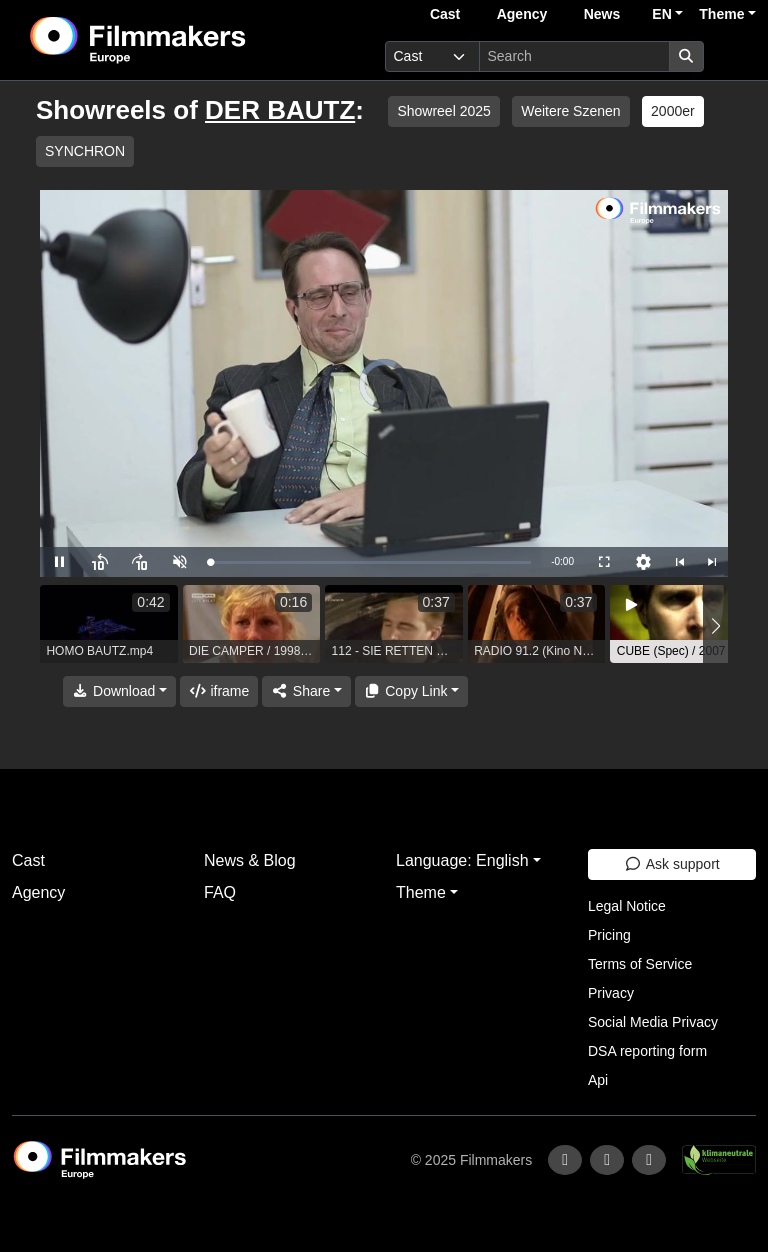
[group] (109, 624)
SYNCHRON (85, 151)
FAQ (220, 892)
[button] (715, 626)
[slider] (370, 562)
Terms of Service (640, 964)
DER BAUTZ (280, 110)
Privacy (611, 993)
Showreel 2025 (443, 111)
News (602, 14)
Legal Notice (627, 906)
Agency (522, 14)
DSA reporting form (647, 1051)
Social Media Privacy (653, 1022)
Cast (445, 14)
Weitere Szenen (570, 111)
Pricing (609, 935)
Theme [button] (721, 14)
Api (598, 1080)
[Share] (306, 691)
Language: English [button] (462, 860)
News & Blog (250, 860)
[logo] (187, 40)
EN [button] (661, 14)
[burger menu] (734, 56)
